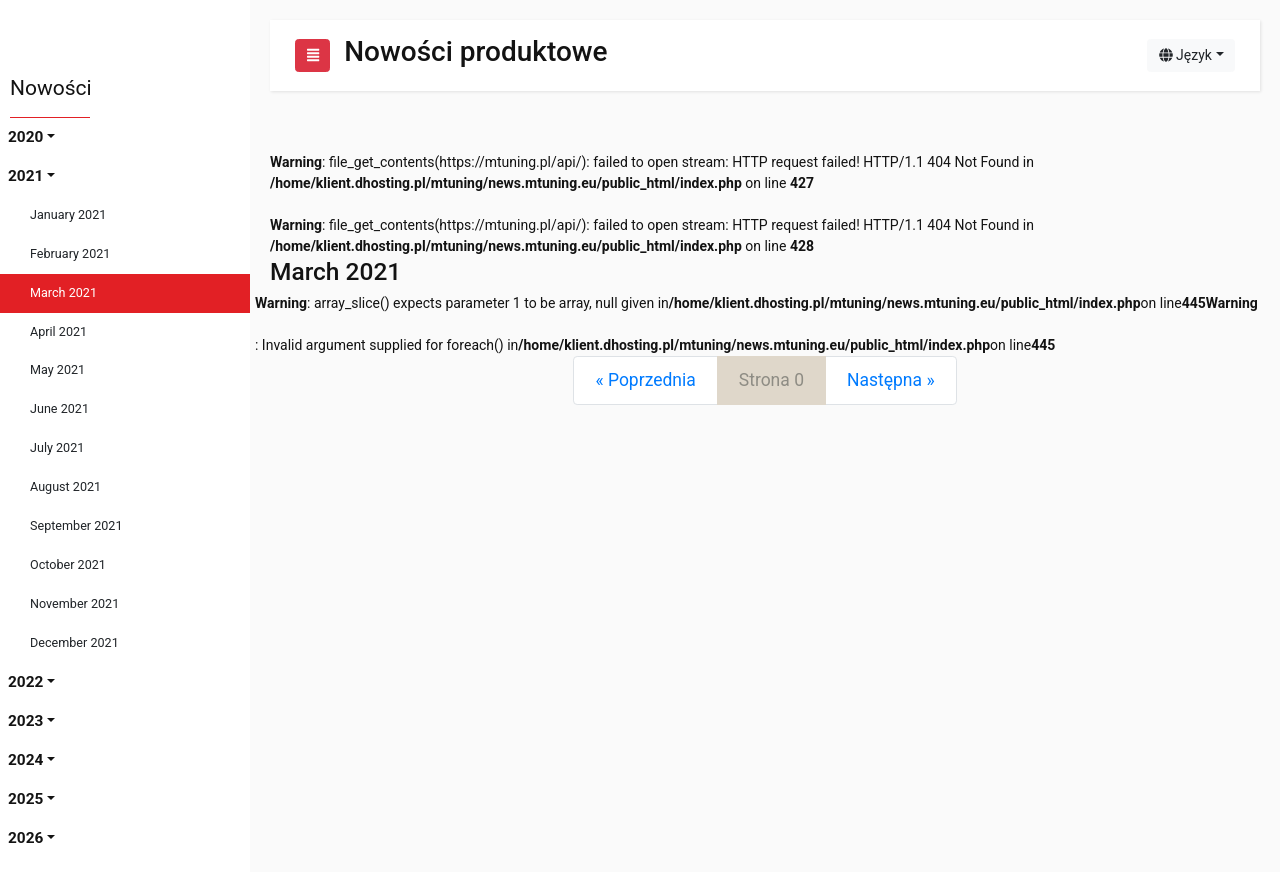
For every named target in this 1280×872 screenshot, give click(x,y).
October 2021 (68, 564)
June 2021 (59, 408)
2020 (25, 137)
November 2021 (74, 603)
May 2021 (57, 369)
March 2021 (63, 292)
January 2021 (68, 214)
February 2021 (70, 253)
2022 (25, 682)
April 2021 (58, 331)
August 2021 (65, 486)
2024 (25, 760)
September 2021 (76, 525)
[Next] (891, 380)
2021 (25, 176)
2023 (25, 721)
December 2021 (74, 642)
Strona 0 (771, 380)
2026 (25, 838)
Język (1185, 55)
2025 (25, 799)
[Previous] (645, 380)
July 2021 (57, 447)
